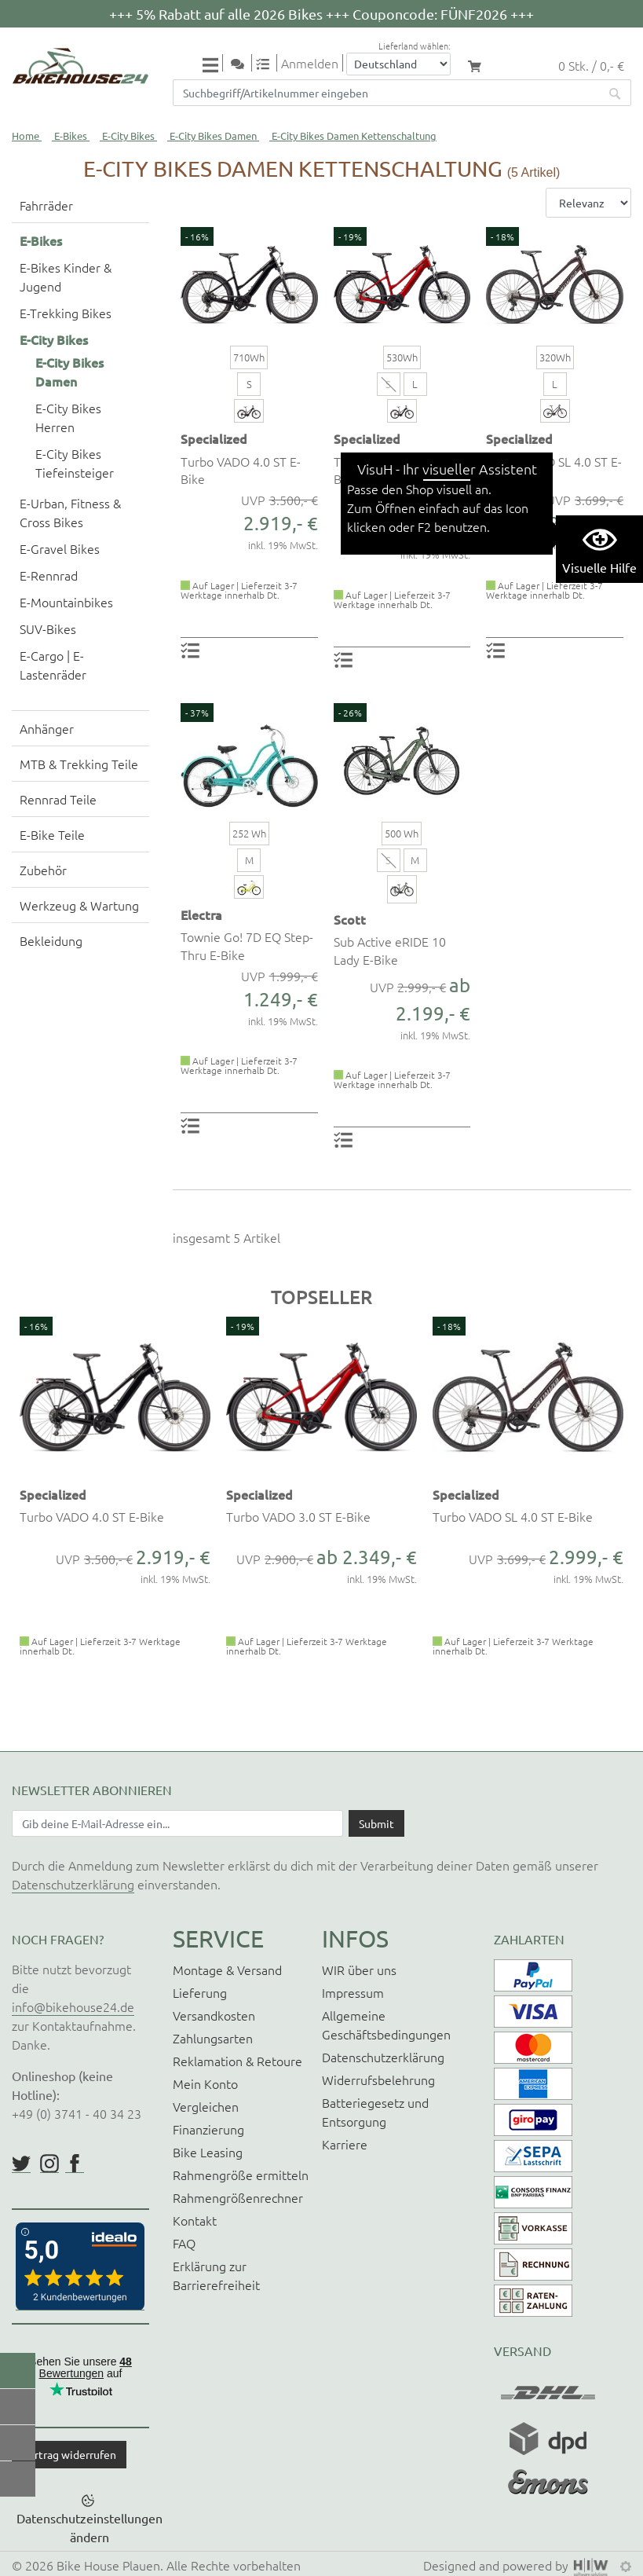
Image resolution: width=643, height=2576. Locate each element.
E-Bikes (70, 135)
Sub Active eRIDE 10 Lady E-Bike (390, 950)
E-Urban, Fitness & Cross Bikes (70, 512)
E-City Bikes (128, 135)
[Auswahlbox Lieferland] (398, 64)
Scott (350, 919)
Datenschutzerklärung (73, 1884)
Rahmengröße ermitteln (241, 2174)
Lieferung (200, 1992)
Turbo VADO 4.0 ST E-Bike (241, 470)
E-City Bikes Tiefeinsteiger (74, 463)
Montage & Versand (227, 1969)
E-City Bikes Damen (213, 135)
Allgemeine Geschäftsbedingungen (386, 2024)
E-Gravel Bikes (60, 548)
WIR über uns (359, 1969)
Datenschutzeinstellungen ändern (89, 2527)
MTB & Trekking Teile (79, 763)
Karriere (344, 2144)
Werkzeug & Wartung (79, 905)
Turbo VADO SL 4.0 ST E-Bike (554, 470)
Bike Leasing (208, 2151)
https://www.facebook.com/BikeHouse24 (74, 2163)
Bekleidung (51, 940)
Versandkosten (214, 2015)
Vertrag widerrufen (69, 2454)
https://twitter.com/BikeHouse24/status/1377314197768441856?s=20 (21, 2163)
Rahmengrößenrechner (238, 2197)
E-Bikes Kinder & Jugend (65, 276)
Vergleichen (206, 2106)
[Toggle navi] (213, 64)
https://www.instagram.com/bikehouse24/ (49, 2163)
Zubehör (43, 869)
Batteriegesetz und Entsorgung (375, 2112)
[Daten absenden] (376, 1823)
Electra (201, 914)
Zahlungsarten (213, 2038)
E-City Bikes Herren (68, 417)
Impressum (353, 1992)
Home (25, 135)
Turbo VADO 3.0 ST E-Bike (394, 470)
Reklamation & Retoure (237, 2060)
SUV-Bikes (48, 628)
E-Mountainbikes (66, 601)
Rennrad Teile (58, 799)
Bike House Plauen (108, 2565)
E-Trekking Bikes (65, 312)
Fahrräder (46, 205)
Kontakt (195, 2220)
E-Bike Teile (52, 834)
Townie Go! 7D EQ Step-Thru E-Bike (247, 945)
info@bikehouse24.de (73, 2006)
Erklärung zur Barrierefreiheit (216, 2275)
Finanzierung (208, 2129)
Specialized (214, 438)
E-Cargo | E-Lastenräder (53, 665)
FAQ (184, 2243)
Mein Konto (205, 2083)
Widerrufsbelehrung (378, 2079)
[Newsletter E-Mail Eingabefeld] (177, 1823)
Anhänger (47, 728)
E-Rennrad (49, 575)
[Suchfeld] (386, 92)
